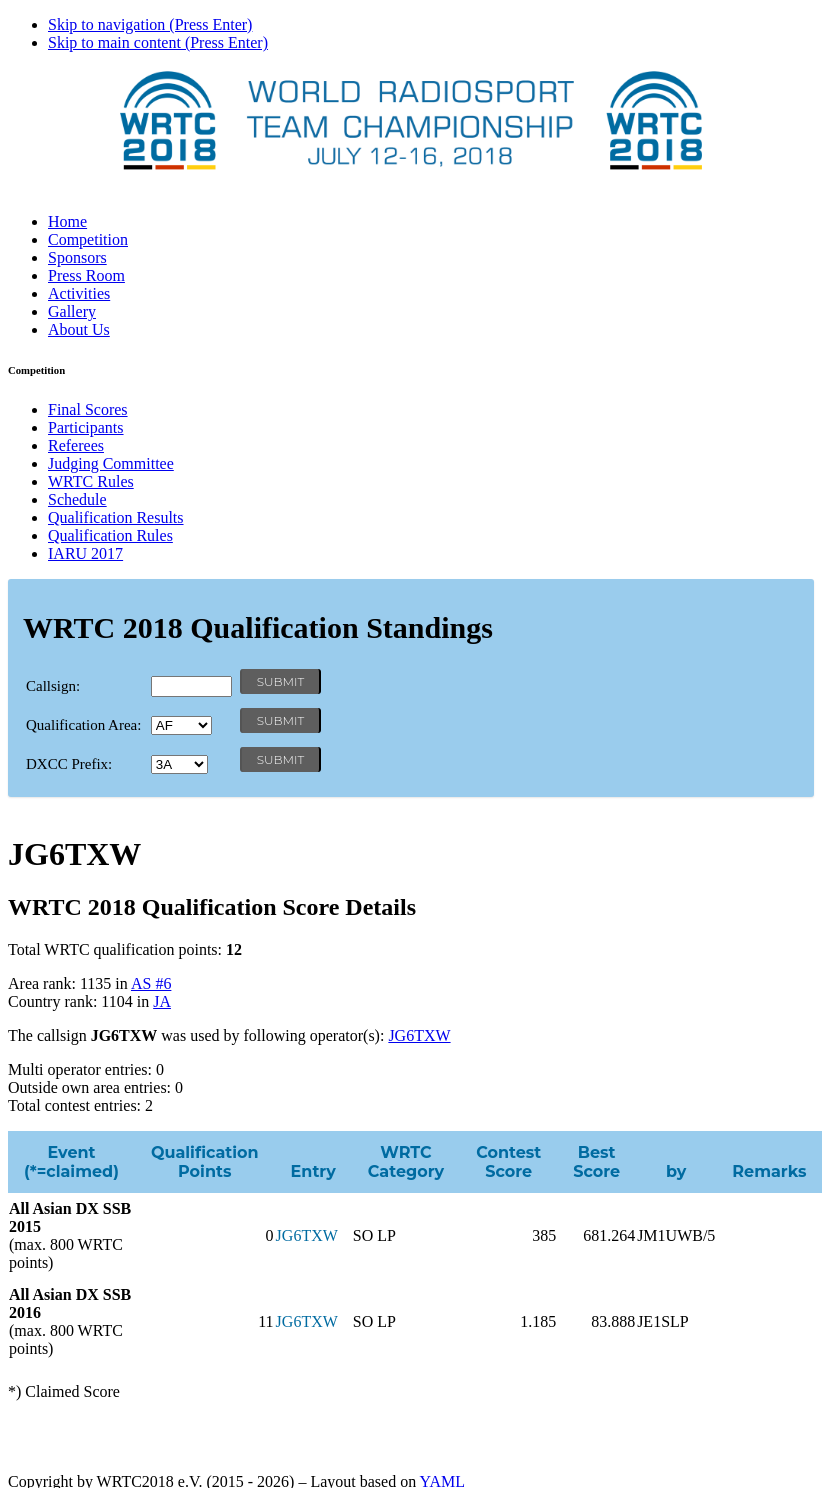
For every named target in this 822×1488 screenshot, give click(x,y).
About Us (79, 329)
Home (67, 221)
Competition (88, 239)
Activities (79, 293)
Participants (86, 427)
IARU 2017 (85, 553)
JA (162, 1001)
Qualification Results (116, 517)
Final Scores (88, 409)
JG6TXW (419, 1035)
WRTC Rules (91, 481)
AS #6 (151, 983)
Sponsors (77, 257)
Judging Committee (111, 463)
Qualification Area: (83, 725)
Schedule (77, 499)
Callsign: (53, 686)
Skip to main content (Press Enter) (158, 42)
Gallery (72, 311)
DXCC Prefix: (69, 764)
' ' (181, 725)
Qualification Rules (110, 535)
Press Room (86, 275)
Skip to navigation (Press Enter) (150, 24)
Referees (76, 445)
